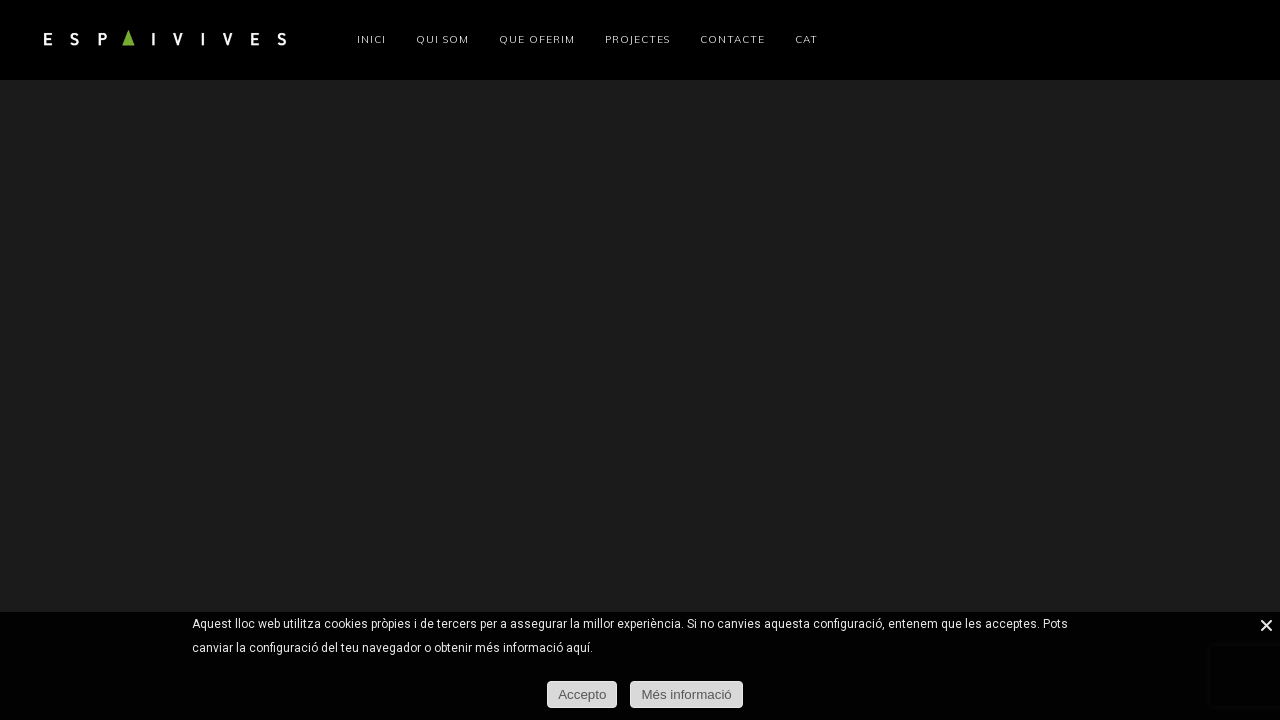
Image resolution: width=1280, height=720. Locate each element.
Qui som (442, 39)
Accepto (582, 694)
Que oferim (537, 39)
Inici (371, 39)
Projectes (637, 39)
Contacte (732, 39)
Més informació (686, 694)
